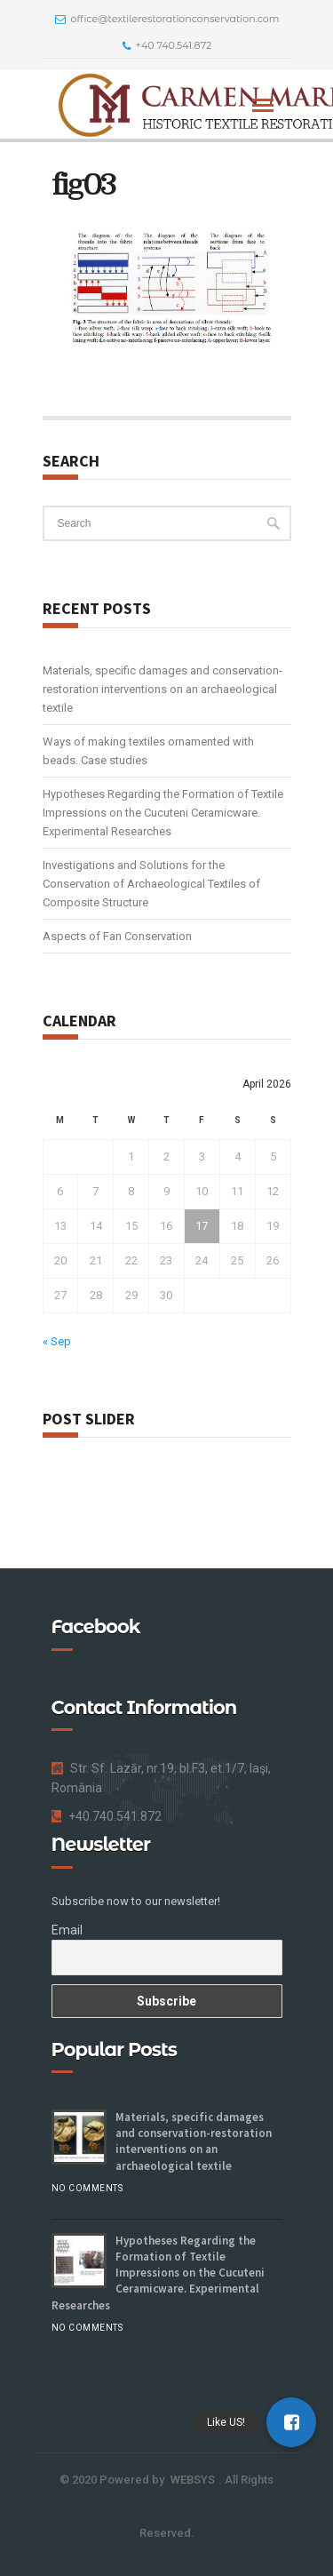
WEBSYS (192, 2479)
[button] (291, 2422)
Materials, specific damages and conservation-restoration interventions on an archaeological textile (162, 689)
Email (67, 1930)
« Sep (57, 1341)
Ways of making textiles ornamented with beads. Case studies (148, 751)
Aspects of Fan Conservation (117, 936)
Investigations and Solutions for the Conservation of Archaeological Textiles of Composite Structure (151, 883)
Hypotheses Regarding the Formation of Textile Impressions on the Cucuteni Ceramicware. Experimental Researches (163, 812)
